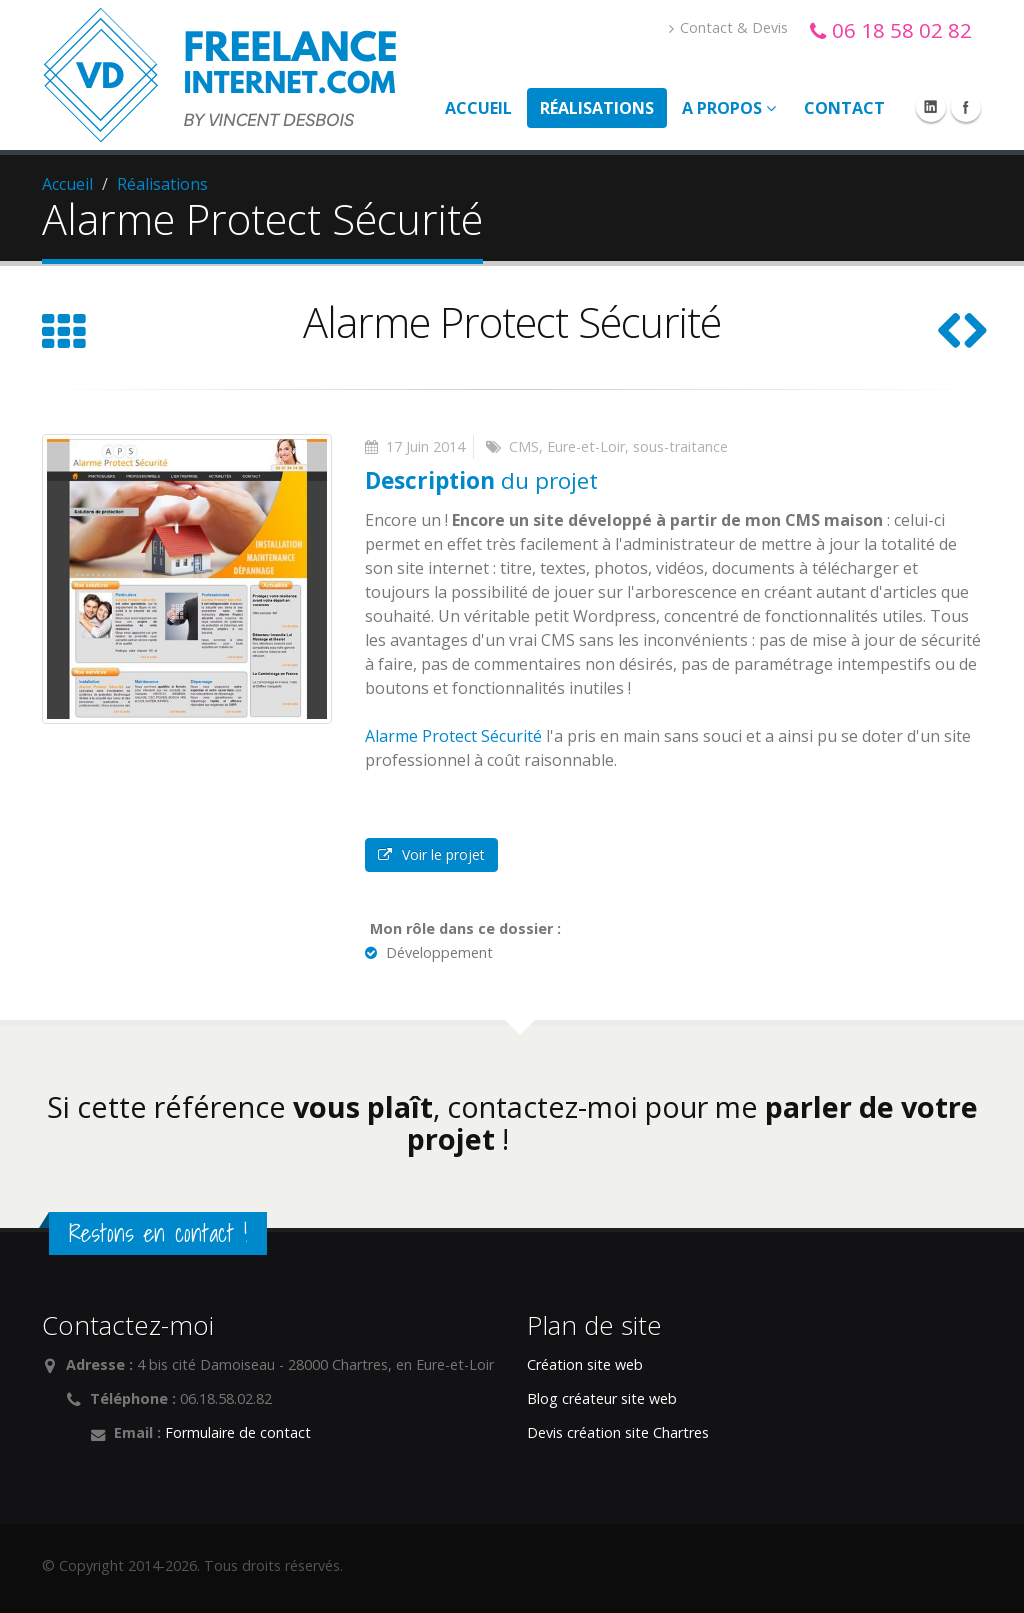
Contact (844, 108)
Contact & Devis (728, 27)
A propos (729, 108)
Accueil (478, 108)
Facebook (966, 107)
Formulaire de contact (238, 1432)
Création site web (585, 1364)
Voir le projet (431, 854)
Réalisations (597, 108)
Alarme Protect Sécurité (453, 736)
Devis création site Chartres (618, 1432)
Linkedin (931, 107)
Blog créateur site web (602, 1398)
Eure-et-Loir (586, 446)
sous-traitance (680, 446)
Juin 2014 (435, 446)
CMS (524, 446)
